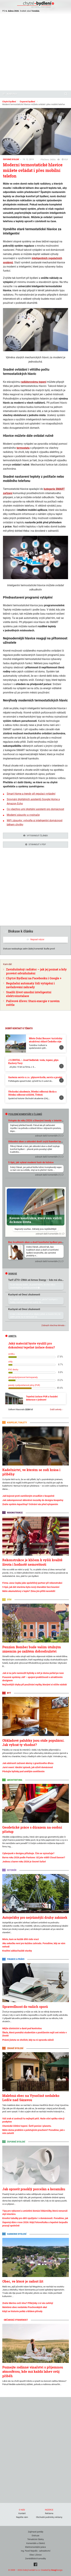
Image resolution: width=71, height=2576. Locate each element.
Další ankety (55, 1409)
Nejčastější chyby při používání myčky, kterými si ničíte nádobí (34, 1684)
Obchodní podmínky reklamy (49, 2517)
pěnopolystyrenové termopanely (23, 1377)
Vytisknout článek (35, 835)
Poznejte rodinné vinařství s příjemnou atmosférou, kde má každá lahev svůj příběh (32, 2371)
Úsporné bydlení (27, 101)
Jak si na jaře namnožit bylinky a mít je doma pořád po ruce (33, 1673)
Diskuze (35, 2535)
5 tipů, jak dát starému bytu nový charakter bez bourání (30, 1587)
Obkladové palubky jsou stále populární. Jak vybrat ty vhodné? (33, 1742)
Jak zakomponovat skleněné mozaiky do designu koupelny (32, 1500)
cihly (10, 1361)
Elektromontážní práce (35, 2547)
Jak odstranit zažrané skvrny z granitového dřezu (27, 1763)
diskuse (11, 1273)
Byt (9, 1693)
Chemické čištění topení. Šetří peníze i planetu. (27, 2126)
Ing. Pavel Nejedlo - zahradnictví (35, 2551)
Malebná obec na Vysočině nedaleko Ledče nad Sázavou (30, 2097)
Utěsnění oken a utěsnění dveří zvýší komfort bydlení (37, 1141)
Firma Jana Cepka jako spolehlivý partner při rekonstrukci (32, 1583)
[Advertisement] (35, 53)
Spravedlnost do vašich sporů (25, 2006)
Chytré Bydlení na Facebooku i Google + (33, 978)
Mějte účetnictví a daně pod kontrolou (22, 2028)
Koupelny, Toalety (17, 1422)
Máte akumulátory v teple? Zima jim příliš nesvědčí (28, 1591)
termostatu (23, 447)
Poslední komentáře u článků (23, 1114)
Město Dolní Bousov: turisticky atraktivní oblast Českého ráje (45, 1040)
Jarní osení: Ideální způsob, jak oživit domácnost (27, 1767)
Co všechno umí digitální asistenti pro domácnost (35, 809)
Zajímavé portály (35, 2532)
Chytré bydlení (9, 101)
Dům (9, 1599)
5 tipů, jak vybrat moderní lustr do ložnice (31, 1162)
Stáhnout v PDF (35, 844)
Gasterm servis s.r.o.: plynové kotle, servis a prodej (35, 1077)
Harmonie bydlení (16, 2234)
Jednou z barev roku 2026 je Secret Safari (24, 1861)
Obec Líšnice (35, 2555)
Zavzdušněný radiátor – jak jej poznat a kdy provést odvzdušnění (36, 971)
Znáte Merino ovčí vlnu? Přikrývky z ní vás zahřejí (27, 2303)
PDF (65, 159)
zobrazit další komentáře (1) (48, 1135)
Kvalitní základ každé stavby (17, 1950)
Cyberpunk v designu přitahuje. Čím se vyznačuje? (28, 1853)
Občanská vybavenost (16, 2320)
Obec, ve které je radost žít (22, 2281)
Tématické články (35, 2539)
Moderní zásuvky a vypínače (23, 814)
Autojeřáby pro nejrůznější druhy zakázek (34, 1917)
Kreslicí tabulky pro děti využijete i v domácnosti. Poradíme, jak (35, 2218)
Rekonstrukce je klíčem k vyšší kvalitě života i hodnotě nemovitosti (32, 1562)
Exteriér (11, 1870)
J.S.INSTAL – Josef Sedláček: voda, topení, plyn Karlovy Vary (33, 1061)
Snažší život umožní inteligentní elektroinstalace (28, 994)
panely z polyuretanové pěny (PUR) (24, 1385)
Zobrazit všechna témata (52, 1325)
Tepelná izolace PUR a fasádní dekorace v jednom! (42, 1398)
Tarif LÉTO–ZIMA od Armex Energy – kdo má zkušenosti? (39, 1279)
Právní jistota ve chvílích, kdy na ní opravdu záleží (28, 2040)
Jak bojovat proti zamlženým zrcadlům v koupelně (28, 1496)
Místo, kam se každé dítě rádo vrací (20, 1939)
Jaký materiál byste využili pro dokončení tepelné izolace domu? (31, 1345)
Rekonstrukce (15, 1512)
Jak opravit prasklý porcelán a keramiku (33, 2189)
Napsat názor (35, 939)
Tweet (6, 861)
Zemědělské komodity (35, 2558)
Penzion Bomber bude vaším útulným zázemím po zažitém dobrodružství (31, 1649)
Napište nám (22, 2517)
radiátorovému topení (33, 381)
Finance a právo (15, 1959)
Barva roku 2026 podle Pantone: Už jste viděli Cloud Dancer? (33, 1857)
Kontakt (22, 2513)
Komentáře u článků (35, 2543)
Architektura (14, 1780)
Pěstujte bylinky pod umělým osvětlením (23, 1771)
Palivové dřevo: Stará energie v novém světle (33, 1003)
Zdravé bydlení (15, 2048)
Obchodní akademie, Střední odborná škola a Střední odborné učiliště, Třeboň (32, 1093)
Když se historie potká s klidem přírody (22, 2311)
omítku (11, 1354)
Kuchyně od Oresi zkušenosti (24, 1294)
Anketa (11, 1336)
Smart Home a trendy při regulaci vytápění (31, 793)
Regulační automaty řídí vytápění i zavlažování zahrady (30, 985)
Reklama (49, 2513)
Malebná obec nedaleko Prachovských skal (24, 2307)
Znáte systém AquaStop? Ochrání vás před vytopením (30, 1504)
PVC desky (13, 1369)
